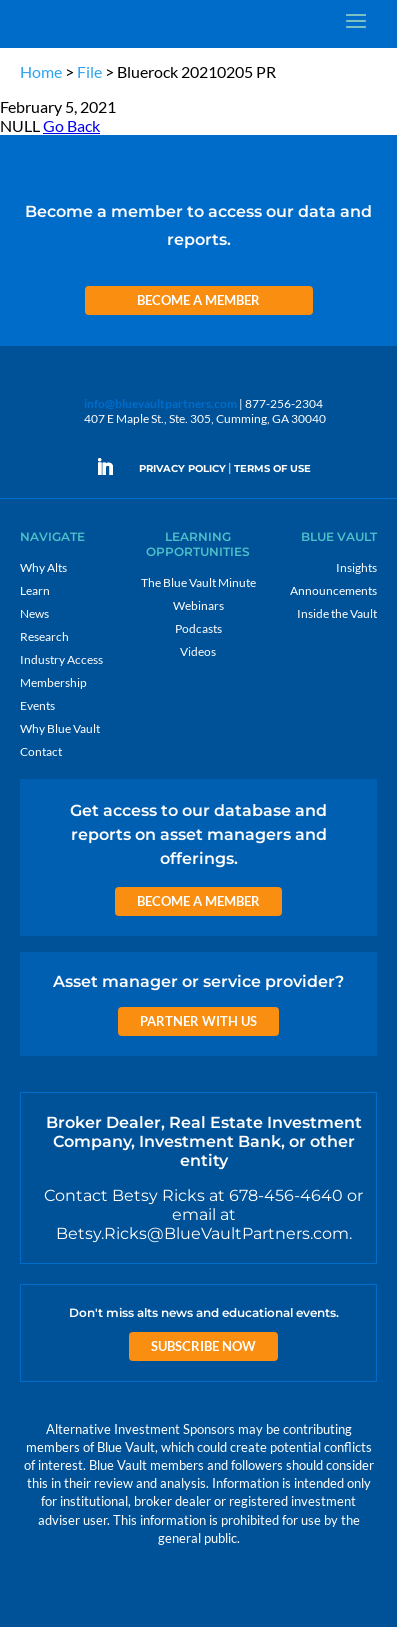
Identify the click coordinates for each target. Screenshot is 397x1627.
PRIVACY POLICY (182, 468)
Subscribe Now (203, 1346)
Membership (53, 682)
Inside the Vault (337, 613)
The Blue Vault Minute (198, 582)
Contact (41, 751)
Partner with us (198, 1021)
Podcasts (198, 628)
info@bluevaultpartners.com (160, 403)
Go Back (71, 125)
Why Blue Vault (60, 728)
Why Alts (43, 567)
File (89, 71)
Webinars (198, 605)
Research (44, 636)
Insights (356, 567)
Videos (198, 651)
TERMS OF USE (272, 468)
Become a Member (198, 300)
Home (41, 71)
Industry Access (61, 659)
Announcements (333, 590)
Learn (35, 590)
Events (37, 705)
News (34, 613)
